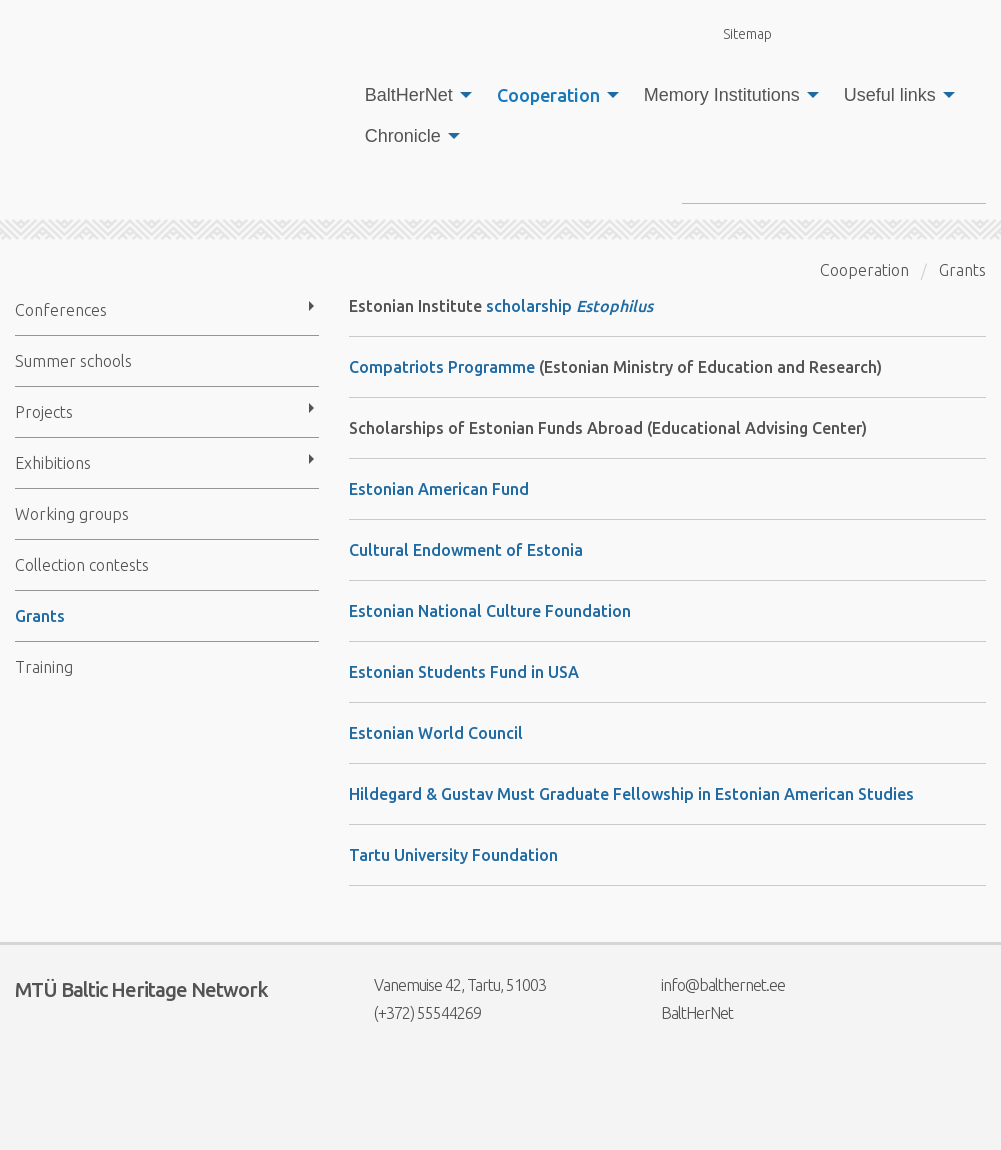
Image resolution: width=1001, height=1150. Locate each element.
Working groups (72, 514)
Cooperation (548, 95)
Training (44, 667)
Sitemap (736, 33)
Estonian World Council (436, 733)
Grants (40, 616)
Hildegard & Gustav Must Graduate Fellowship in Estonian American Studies (631, 794)
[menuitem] (413, 95)
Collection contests (82, 565)
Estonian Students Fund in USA (464, 672)
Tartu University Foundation (453, 855)
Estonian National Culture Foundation (490, 611)
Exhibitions (53, 463)
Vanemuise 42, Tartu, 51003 (447, 985)
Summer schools (73, 361)
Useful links (890, 95)
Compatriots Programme (442, 367)
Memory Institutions (722, 95)
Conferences (61, 310)
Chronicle (403, 136)
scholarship (569, 306)
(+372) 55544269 (415, 1013)
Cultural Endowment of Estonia (466, 550)
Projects (44, 412)
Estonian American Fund (439, 489)
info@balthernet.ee (710, 985)
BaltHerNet (409, 95)
